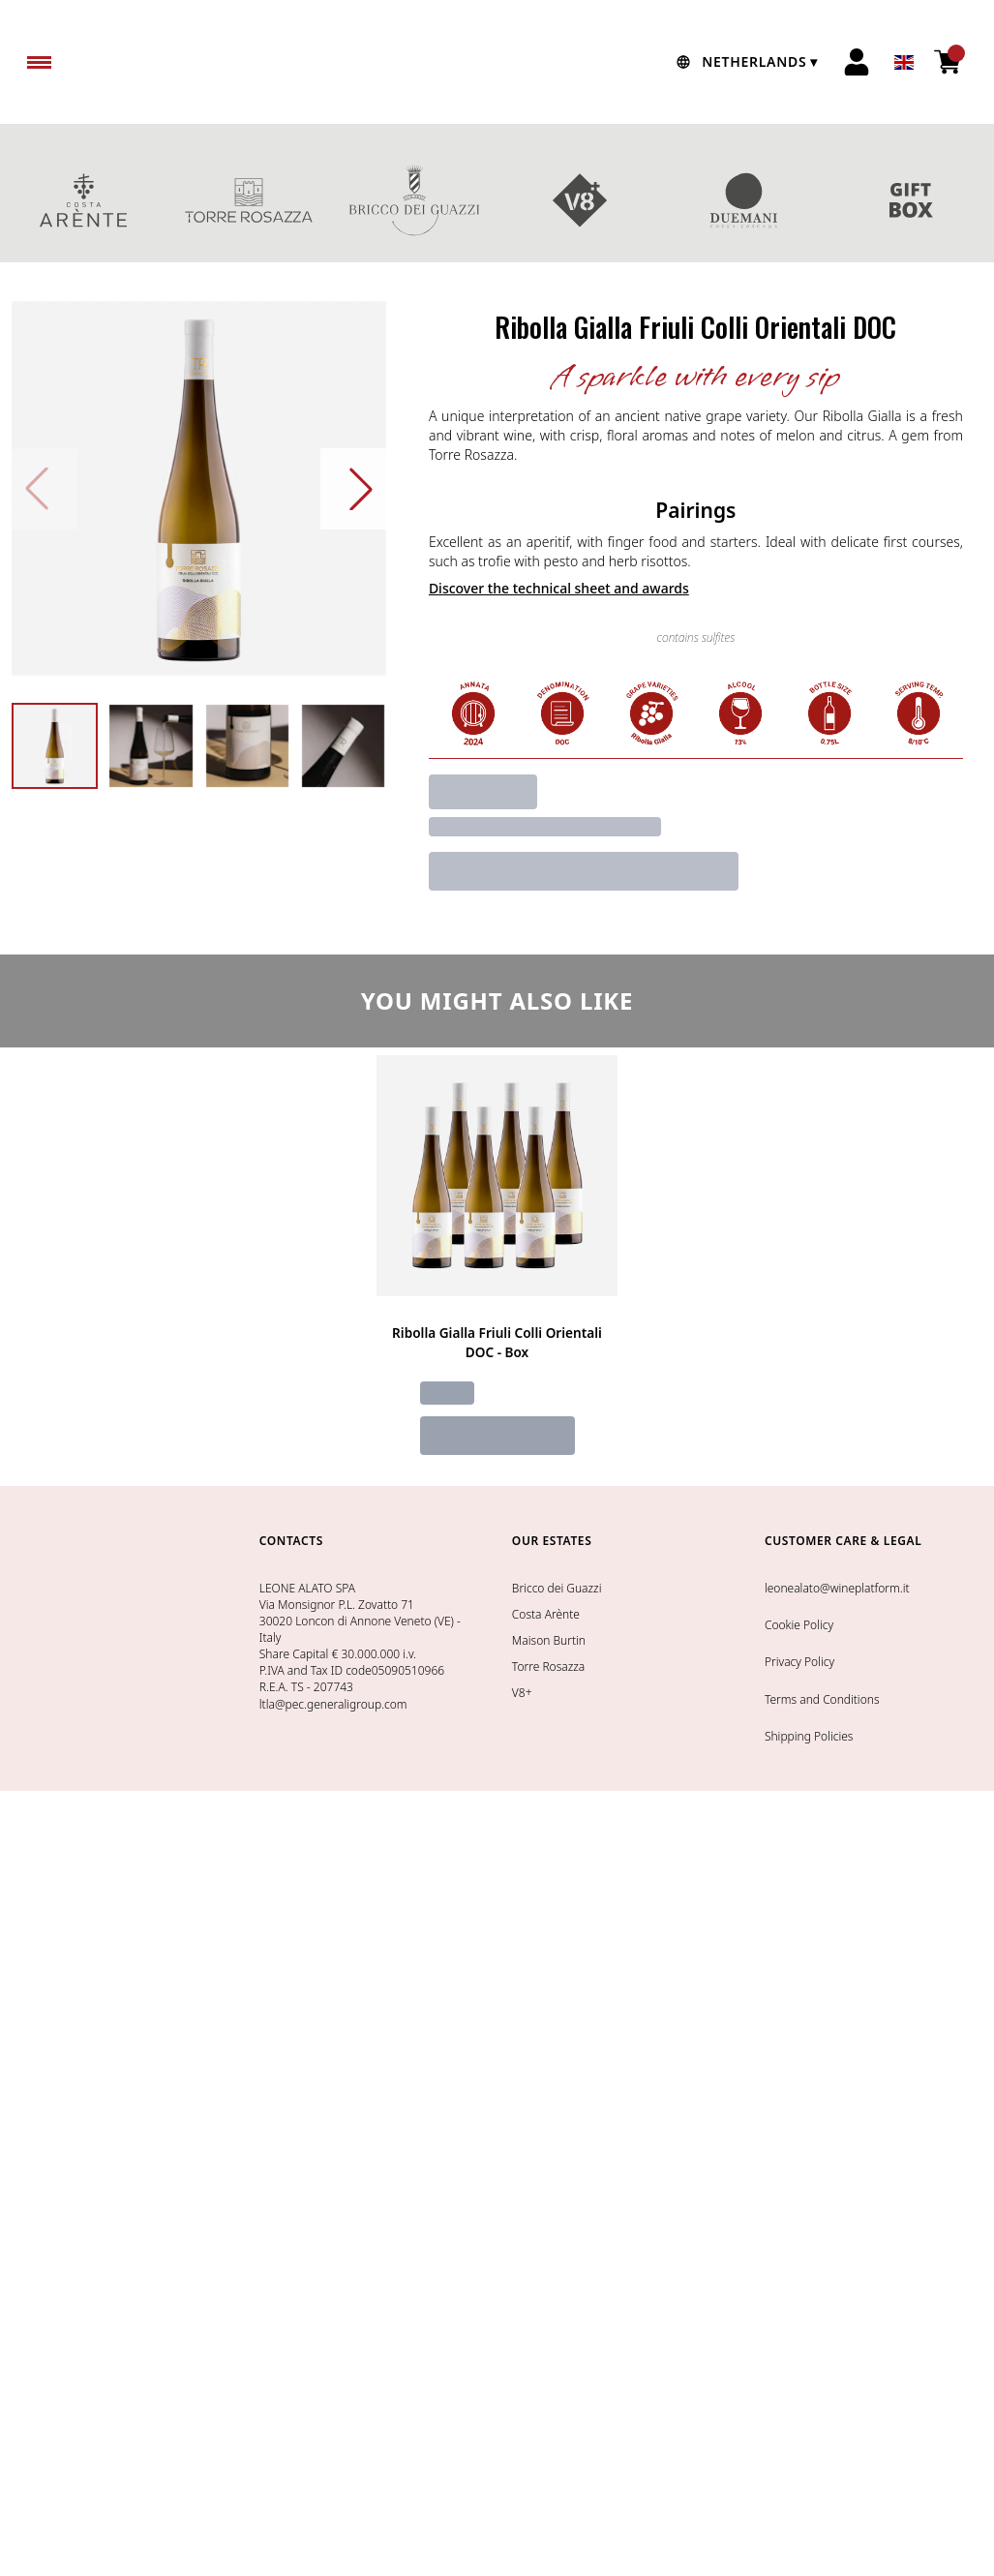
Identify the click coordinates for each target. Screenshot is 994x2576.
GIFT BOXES (911, 200)
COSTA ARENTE (83, 200)
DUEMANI (746, 200)
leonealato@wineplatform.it (837, 1588)
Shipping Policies (809, 1736)
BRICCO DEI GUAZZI (414, 200)
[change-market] (745, 62)
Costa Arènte (546, 1614)
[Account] (856, 62)
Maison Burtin (549, 1640)
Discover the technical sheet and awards (559, 588)
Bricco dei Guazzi (557, 1588)
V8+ (580, 200)
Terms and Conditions (822, 1699)
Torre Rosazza (548, 1666)
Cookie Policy (799, 1625)
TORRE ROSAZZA (248, 200)
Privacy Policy (799, 1661)
